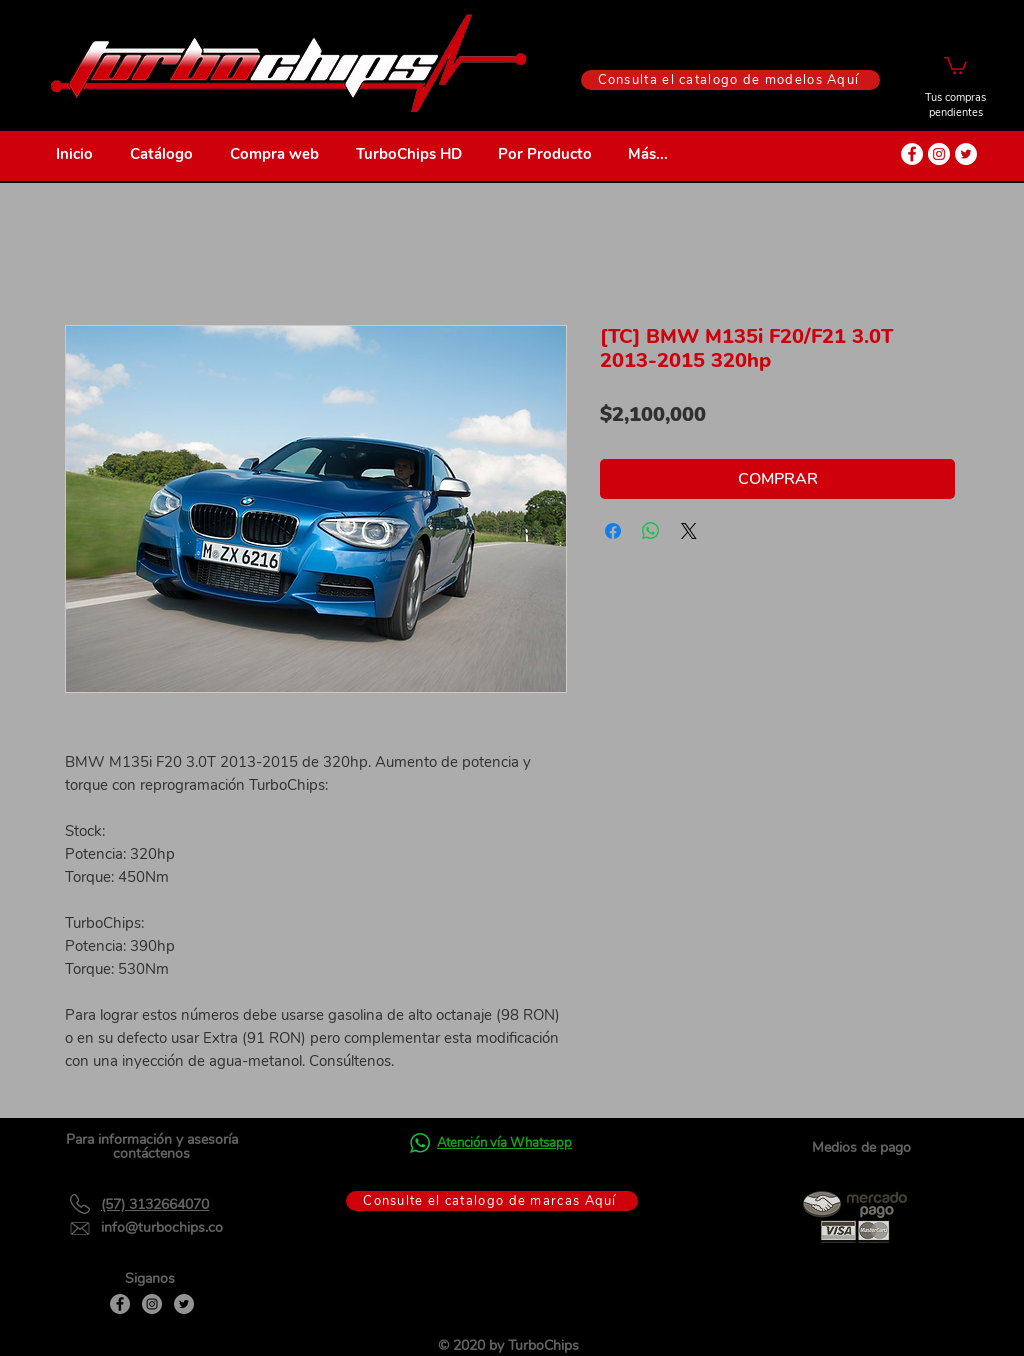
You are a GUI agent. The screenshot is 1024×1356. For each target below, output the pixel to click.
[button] (955, 64)
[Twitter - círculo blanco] (966, 154)
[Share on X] (689, 531)
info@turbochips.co (162, 1227)
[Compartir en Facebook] (613, 531)
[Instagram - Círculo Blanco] (939, 154)
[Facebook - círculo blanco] (912, 154)
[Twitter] (184, 1304)
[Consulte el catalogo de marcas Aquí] (492, 1201)
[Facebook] (120, 1304)
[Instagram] (152, 1304)
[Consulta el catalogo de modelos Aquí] (730, 80)
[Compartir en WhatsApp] (651, 531)
